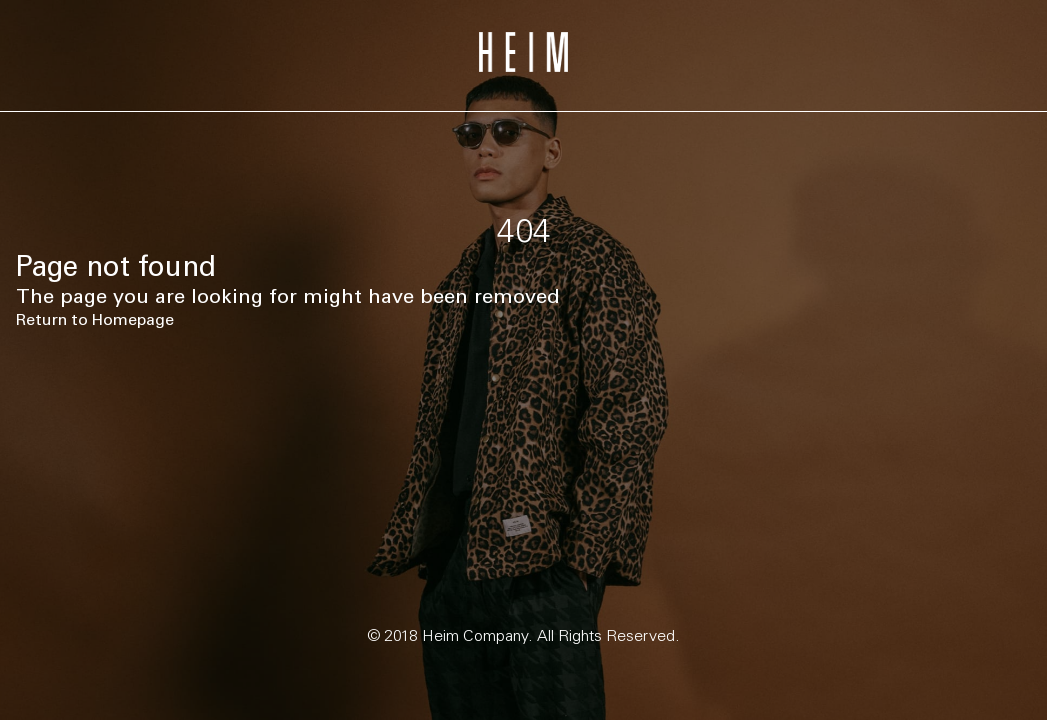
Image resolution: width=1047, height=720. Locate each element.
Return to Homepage (95, 319)
